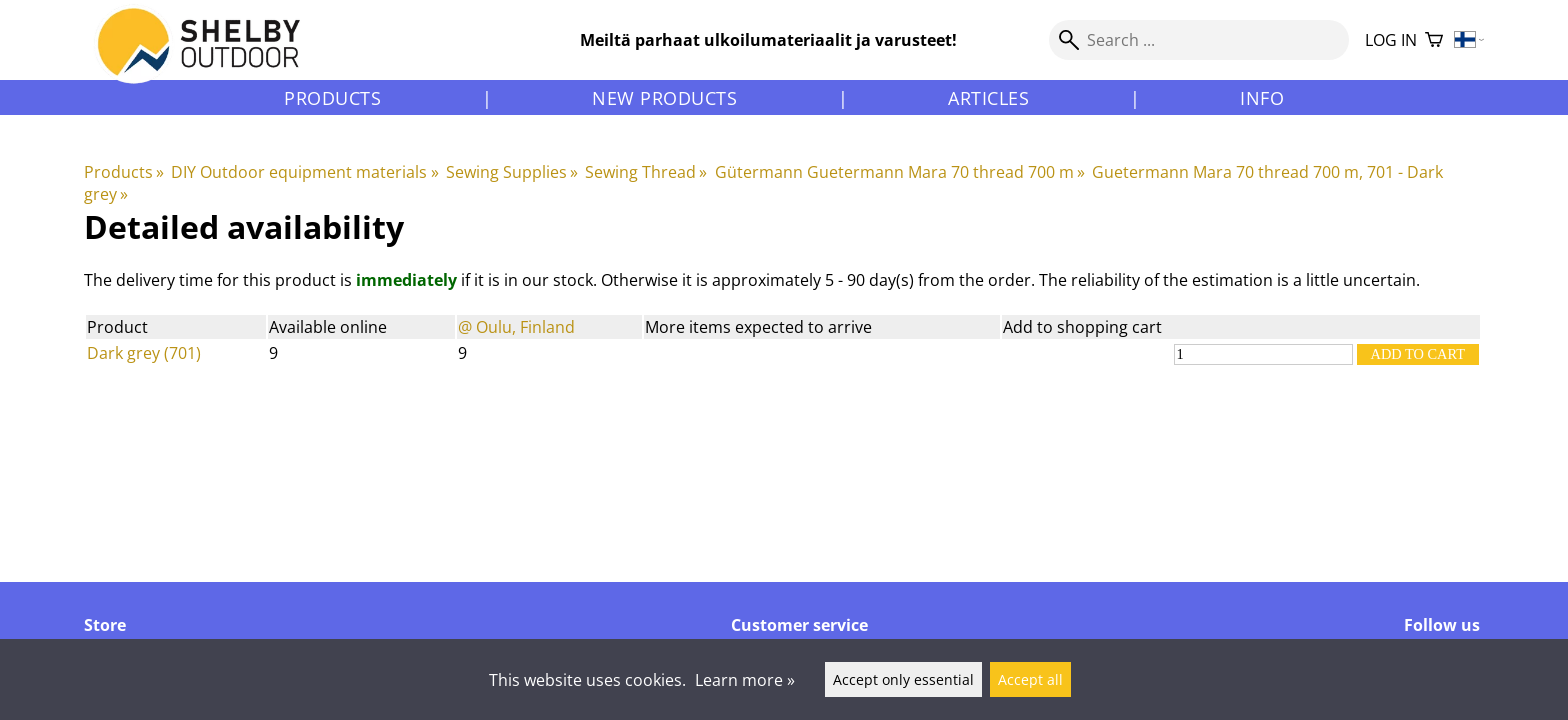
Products (332, 98)
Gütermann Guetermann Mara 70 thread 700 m (900, 172)
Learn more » (745, 680)
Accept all (1030, 679)
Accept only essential (903, 679)
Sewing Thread (646, 172)
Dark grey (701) (144, 353)
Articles (988, 98)
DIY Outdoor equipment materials (304, 172)
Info (1262, 98)
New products (664, 98)
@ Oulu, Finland (516, 327)
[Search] (1199, 40)
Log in (1391, 40)
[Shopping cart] (1434, 40)
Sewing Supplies (512, 172)
